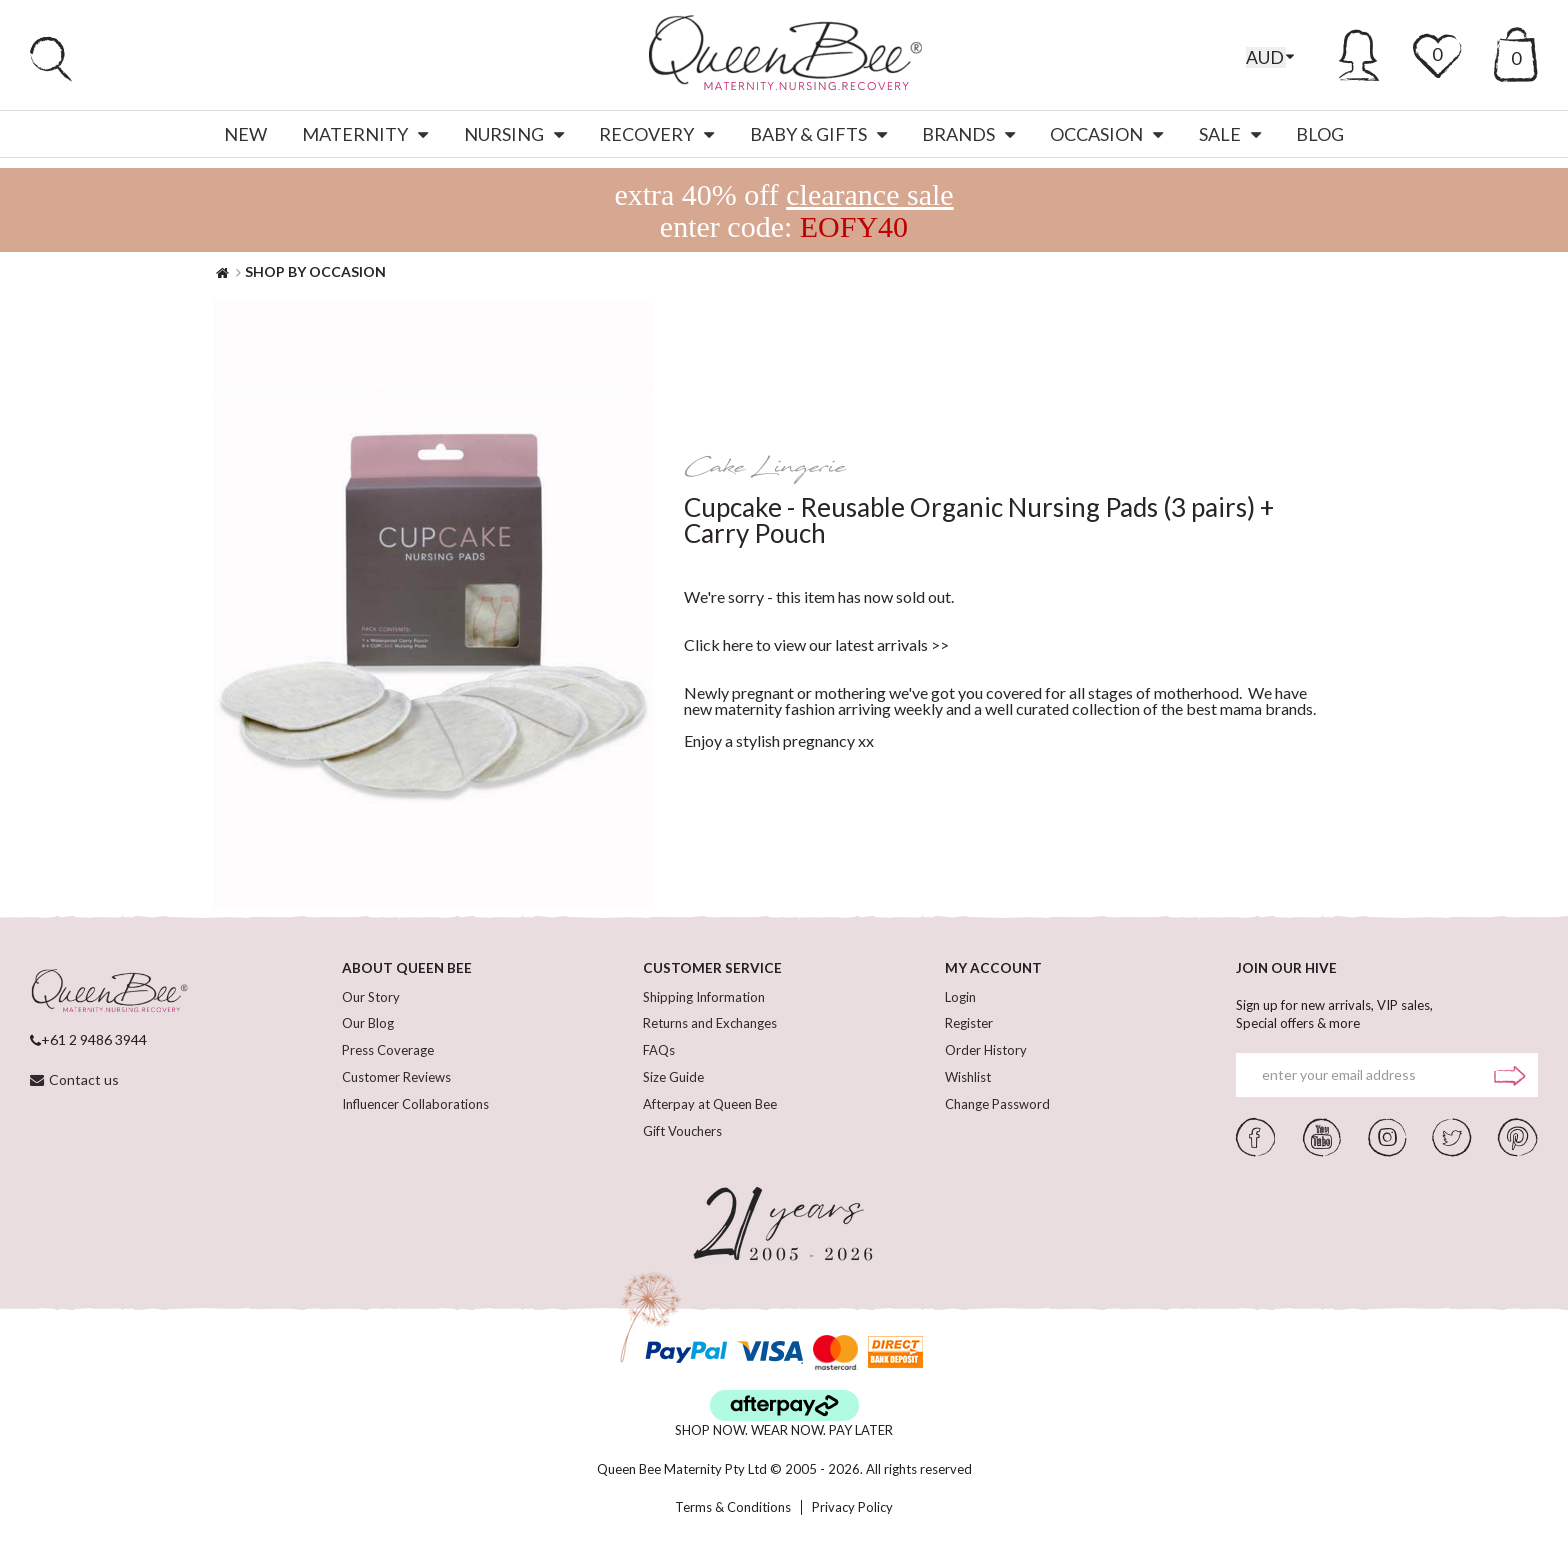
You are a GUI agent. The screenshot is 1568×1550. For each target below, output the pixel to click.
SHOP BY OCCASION (315, 271)
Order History (986, 1054)
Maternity (365, 134)
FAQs (659, 1054)
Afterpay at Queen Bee (710, 1111)
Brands (968, 134)
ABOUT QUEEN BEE (407, 967)
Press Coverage (388, 1054)
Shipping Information (704, 997)
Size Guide (673, 1083)
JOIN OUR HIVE (1287, 967)
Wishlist (968, 1083)
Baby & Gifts (818, 134)
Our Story (371, 997)
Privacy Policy (852, 1507)
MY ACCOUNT (994, 967)
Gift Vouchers (682, 1140)
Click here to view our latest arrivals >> (816, 644)
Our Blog (368, 1026)
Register (969, 1026)
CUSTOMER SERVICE (712, 967)
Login (960, 997)
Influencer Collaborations (415, 1111)
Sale (1230, 134)
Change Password (997, 1111)
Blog (1320, 134)
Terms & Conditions (733, 1507)
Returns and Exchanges (710, 1026)
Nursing (514, 134)
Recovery (656, 134)
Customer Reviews (396, 1083)
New (245, 134)
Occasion (1106, 134)
